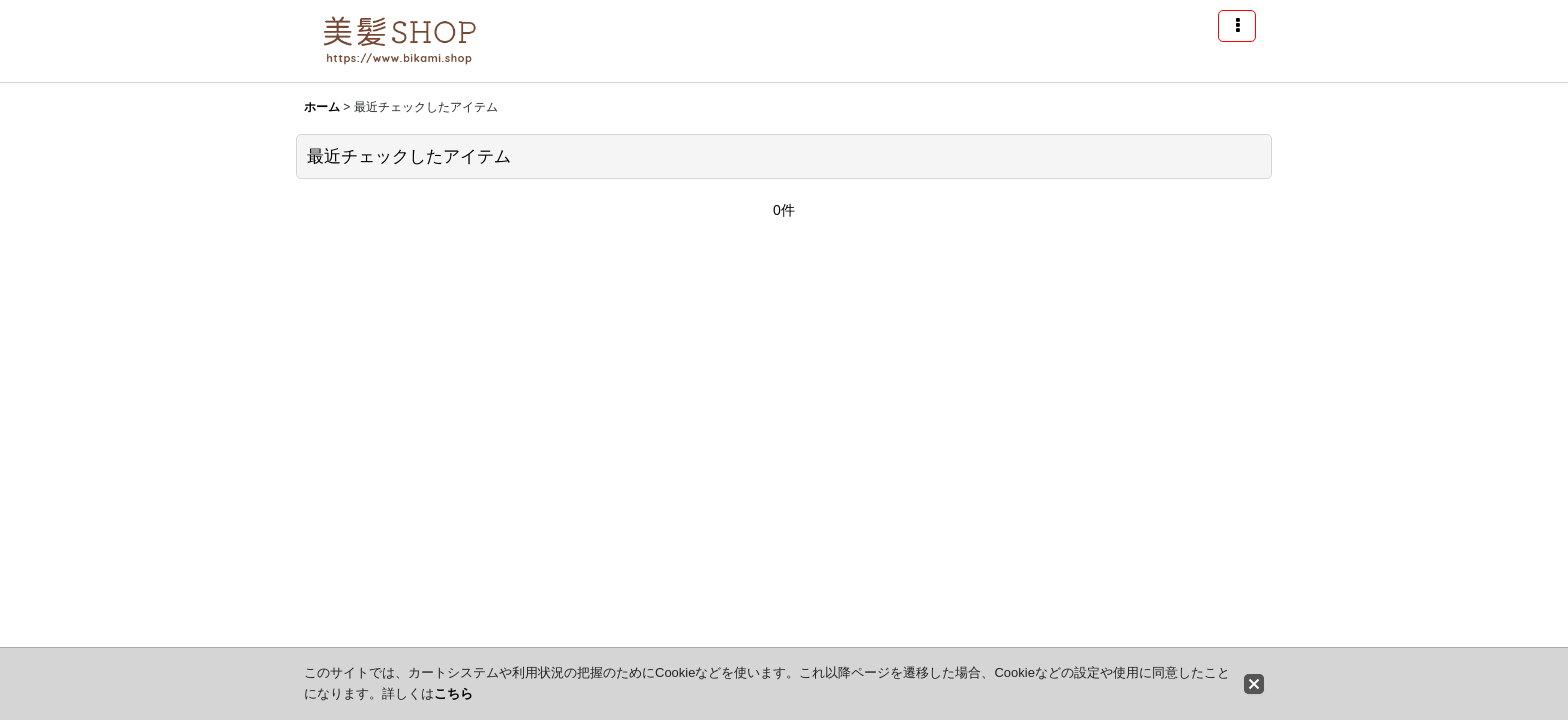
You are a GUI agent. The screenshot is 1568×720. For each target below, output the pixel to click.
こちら (453, 693)
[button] (1237, 26)
